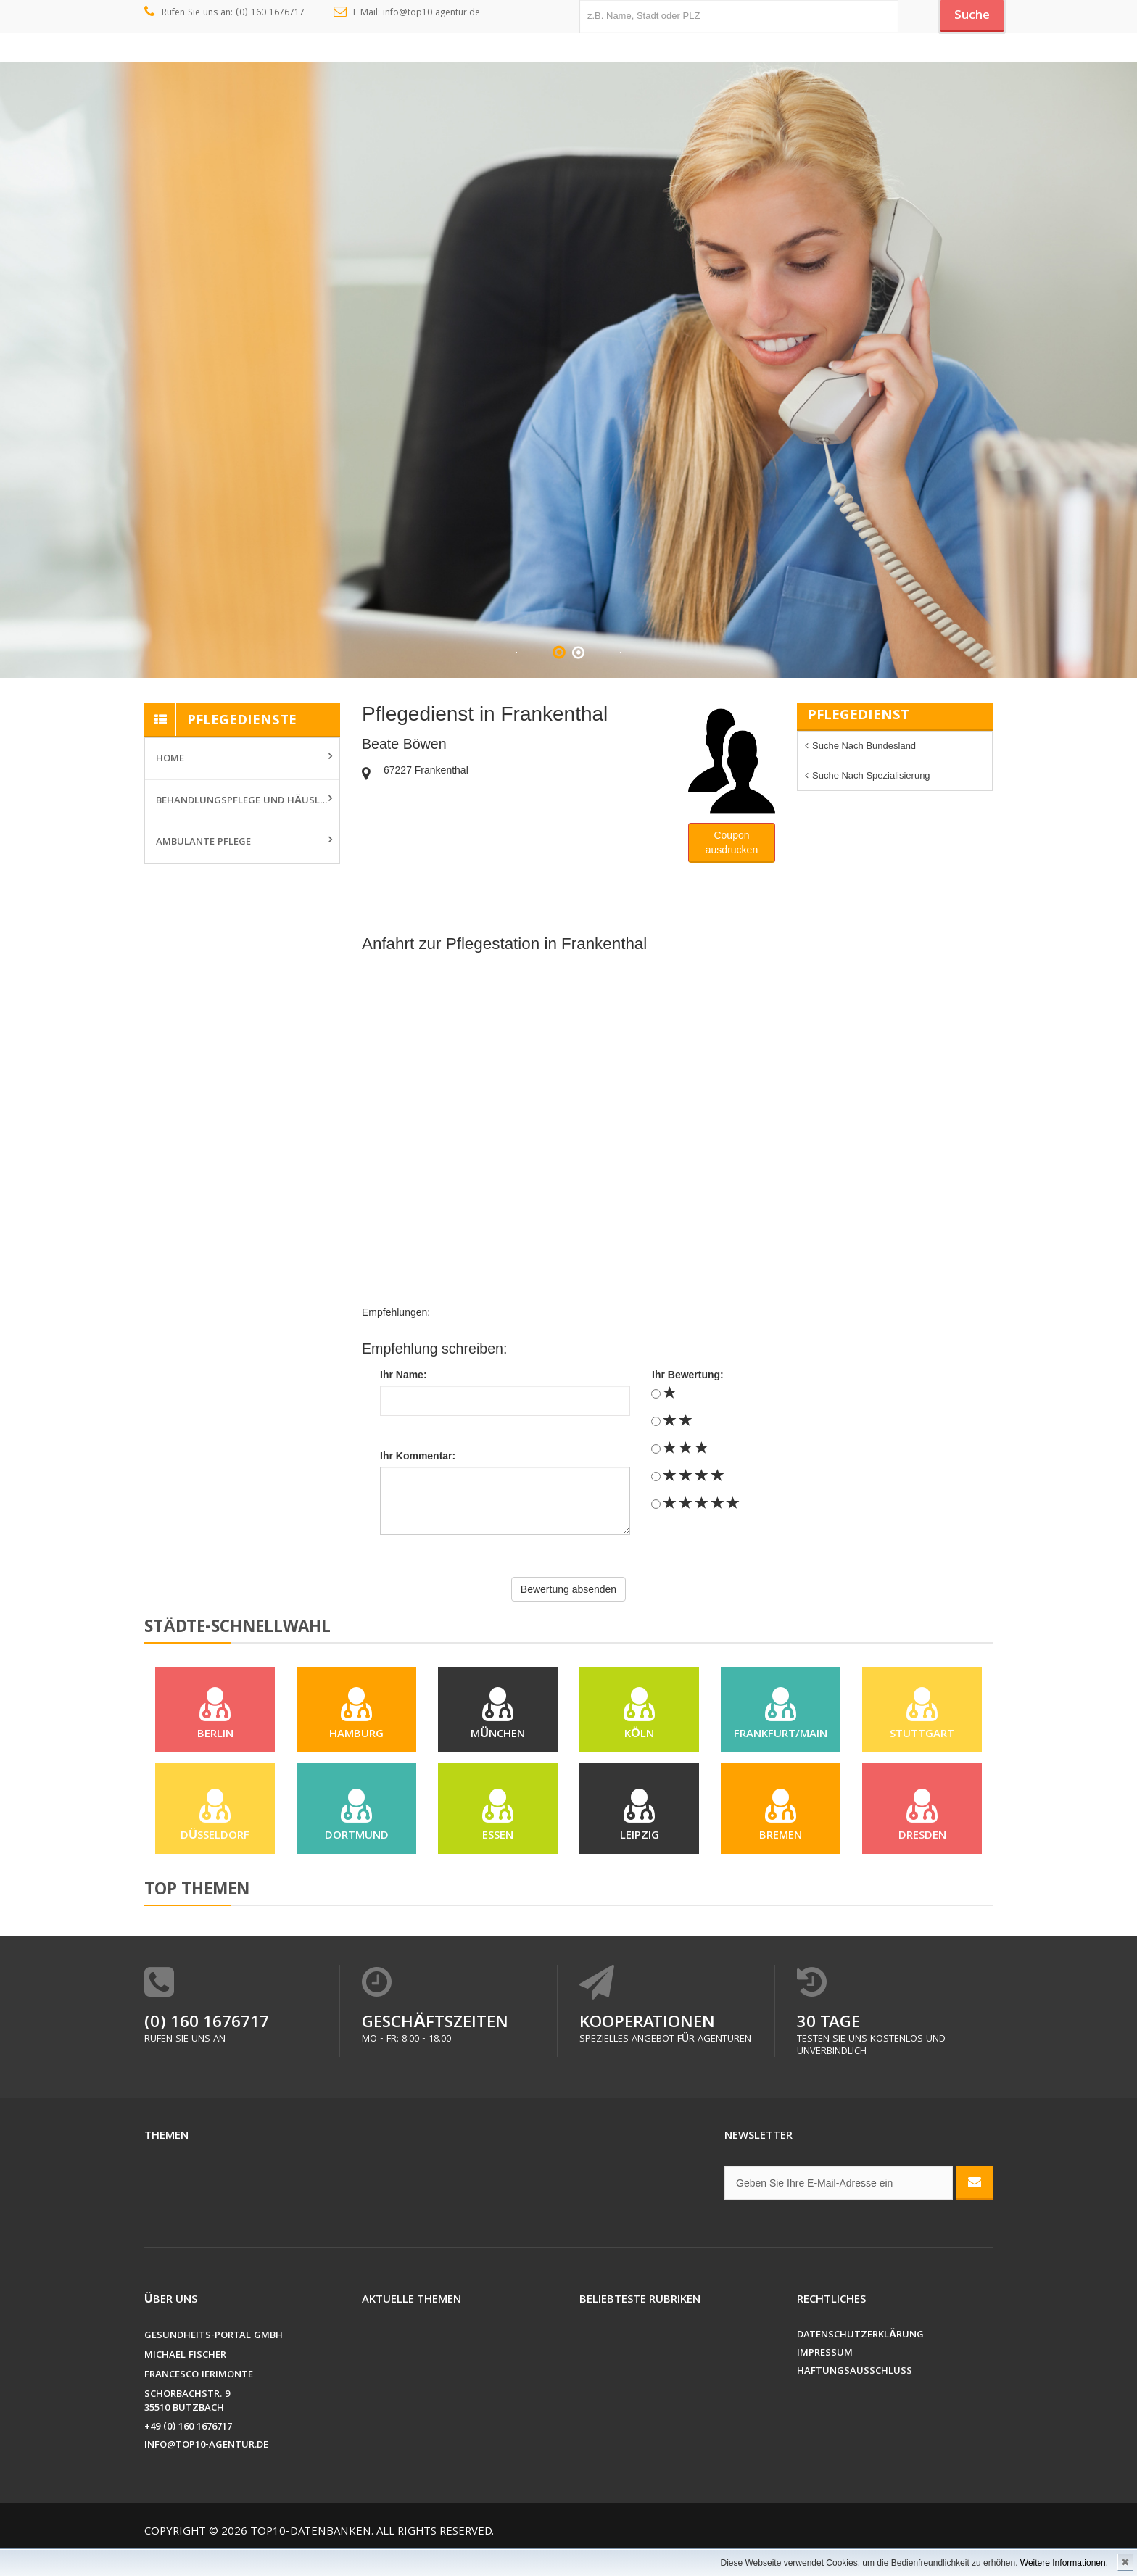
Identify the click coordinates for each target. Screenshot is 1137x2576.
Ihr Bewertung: (688, 1374)
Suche (967, 16)
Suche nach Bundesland (864, 745)
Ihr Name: (403, 1374)
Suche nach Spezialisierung (871, 775)
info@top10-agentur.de (206, 2467)
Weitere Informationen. (1064, 2563)
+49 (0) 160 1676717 (188, 2449)
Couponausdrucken (732, 842)
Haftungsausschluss (854, 2393)
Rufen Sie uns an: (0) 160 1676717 (224, 13)
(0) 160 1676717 (206, 2045)
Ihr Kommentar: (417, 1456)
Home (170, 759)
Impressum (825, 2375)
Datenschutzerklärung (860, 2357)
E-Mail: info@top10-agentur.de (407, 13)
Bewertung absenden (568, 1589)
